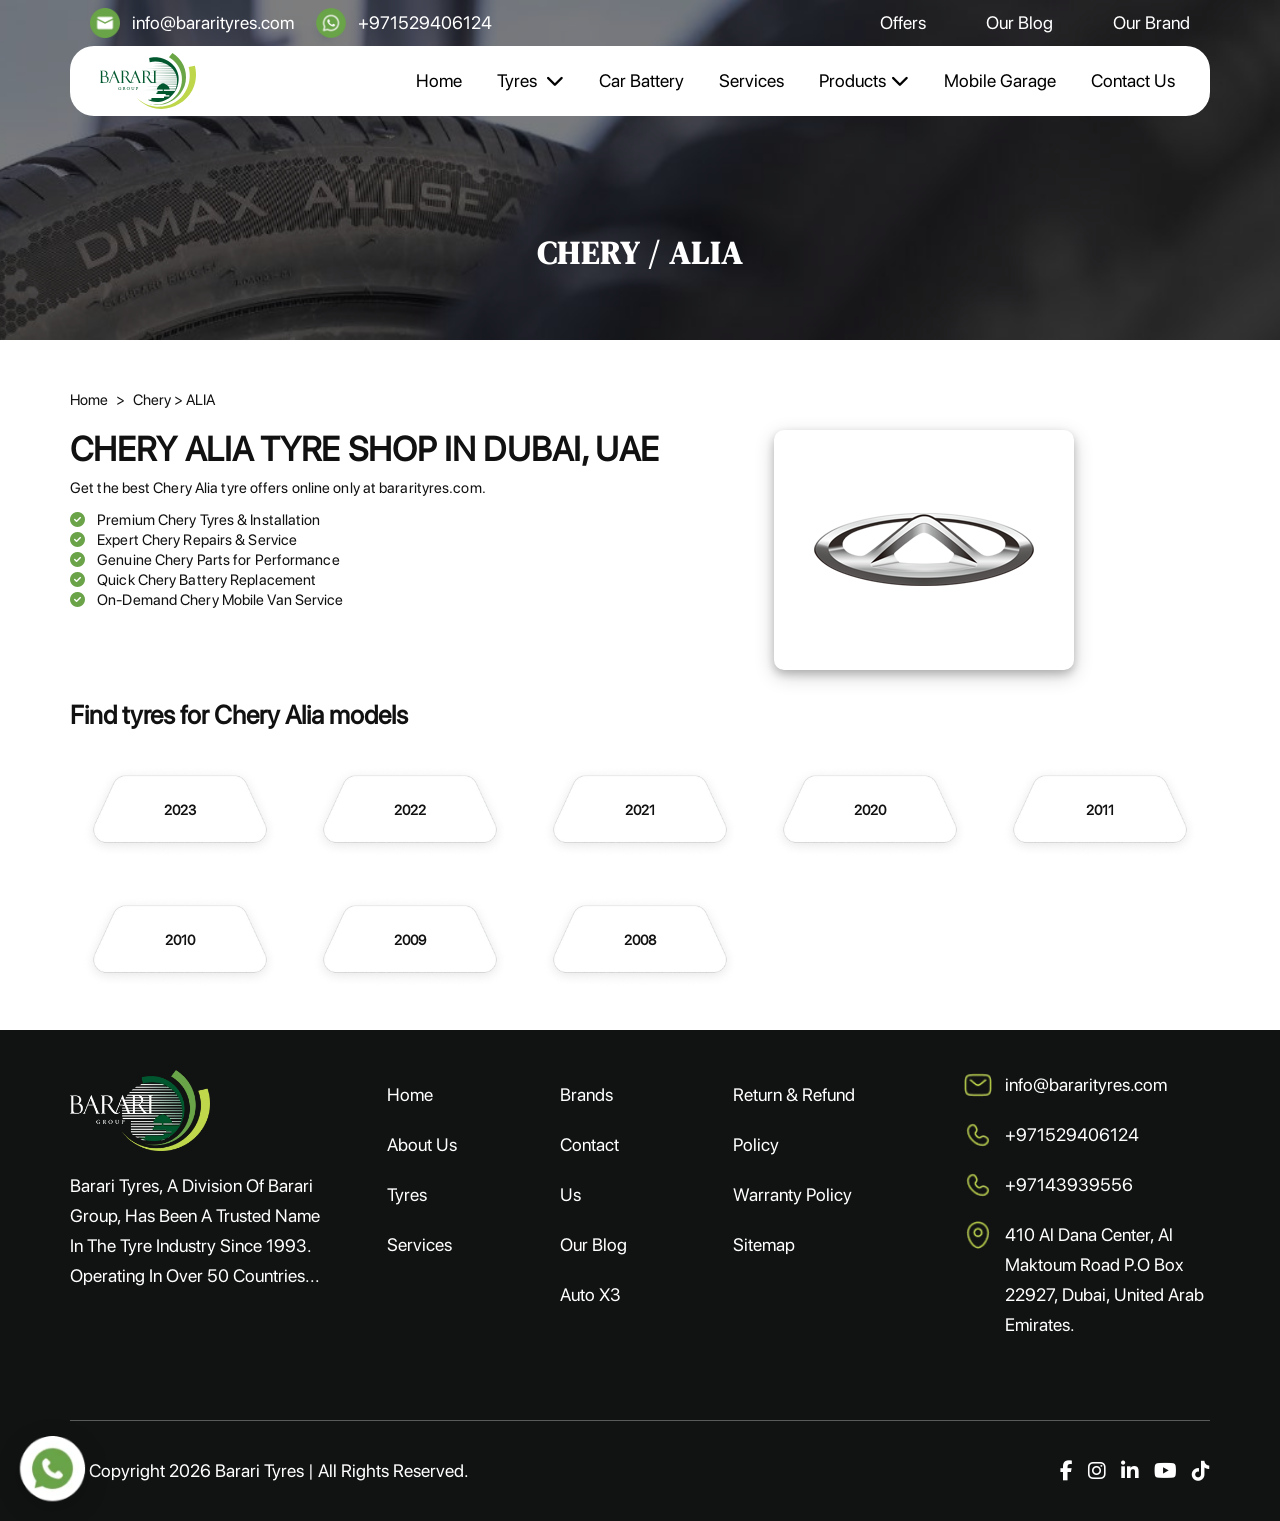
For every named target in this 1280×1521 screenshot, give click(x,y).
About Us (422, 1144)
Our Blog (1019, 22)
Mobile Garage (1000, 80)
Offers (903, 22)
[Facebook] (1066, 1471)
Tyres (530, 80)
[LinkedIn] (1130, 1471)
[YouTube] (1165, 1471)
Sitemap (764, 1244)
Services (751, 80)
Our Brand (1151, 22)
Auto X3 (590, 1294)
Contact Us (1133, 80)
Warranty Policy (792, 1194)
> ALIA (194, 400)
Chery (153, 400)
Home (439, 80)
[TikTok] (1201, 1471)
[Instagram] (1097, 1471)
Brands (586, 1094)
